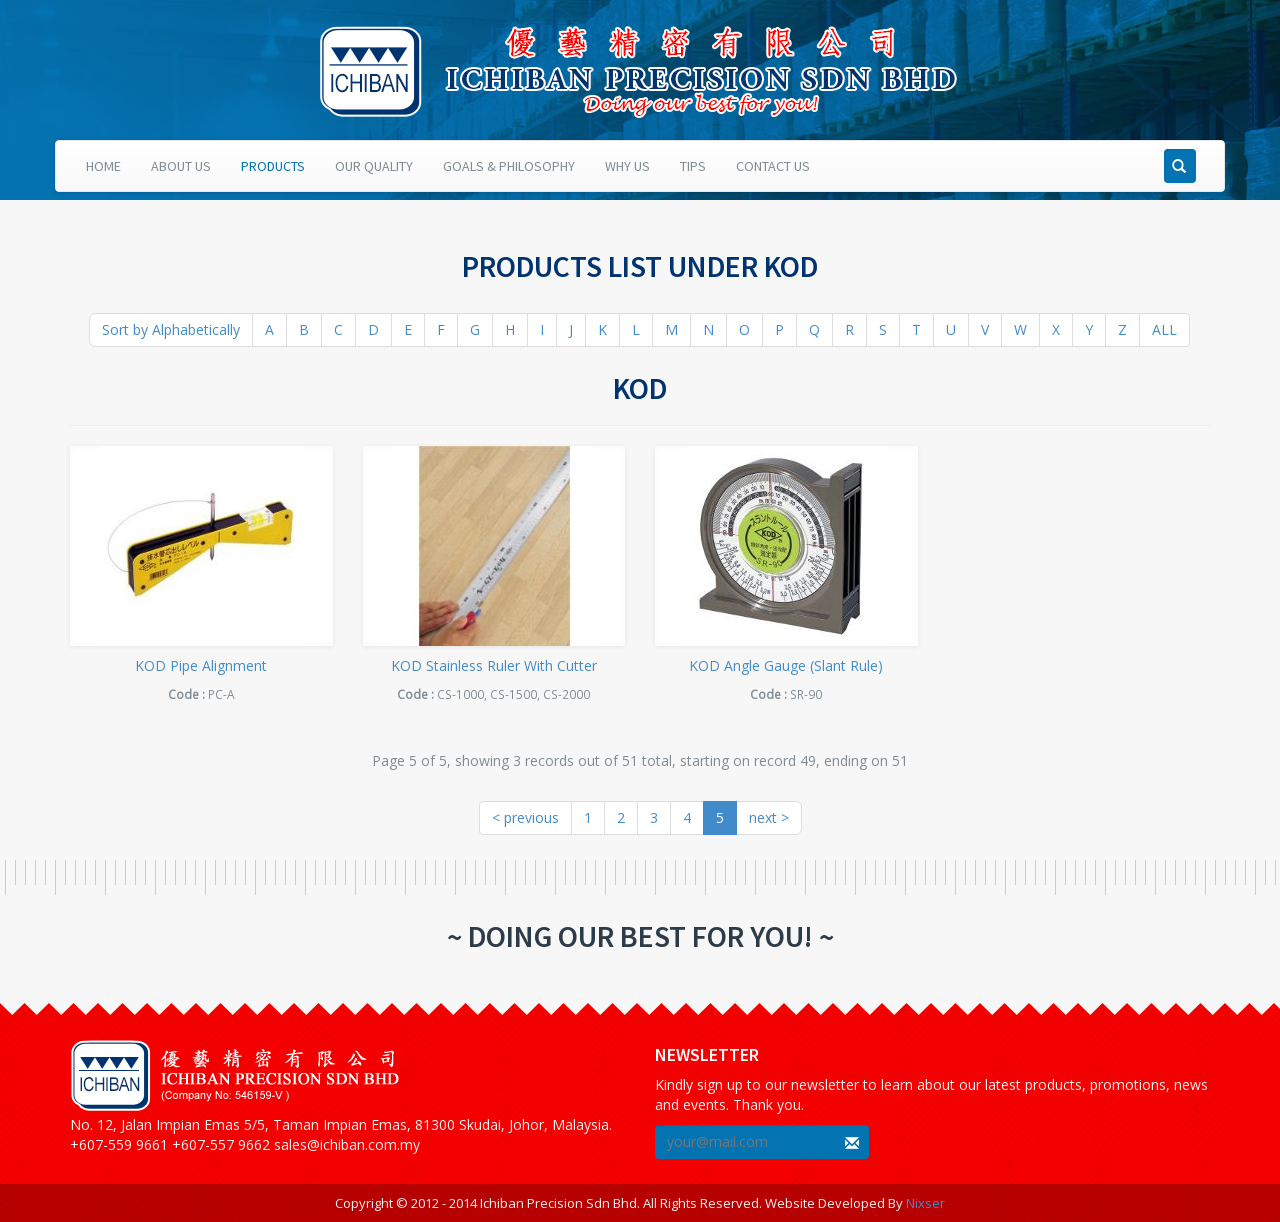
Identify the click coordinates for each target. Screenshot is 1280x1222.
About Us (181, 166)
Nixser (925, 1203)
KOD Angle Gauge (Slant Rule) (786, 665)
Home (103, 166)
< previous (525, 817)
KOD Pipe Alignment (201, 665)
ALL (1164, 329)
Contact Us (773, 166)
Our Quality (374, 166)
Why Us (627, 166)
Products (273, 166)
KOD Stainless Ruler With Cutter (494, 665)
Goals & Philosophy (509, 166)
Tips (693, 166)
